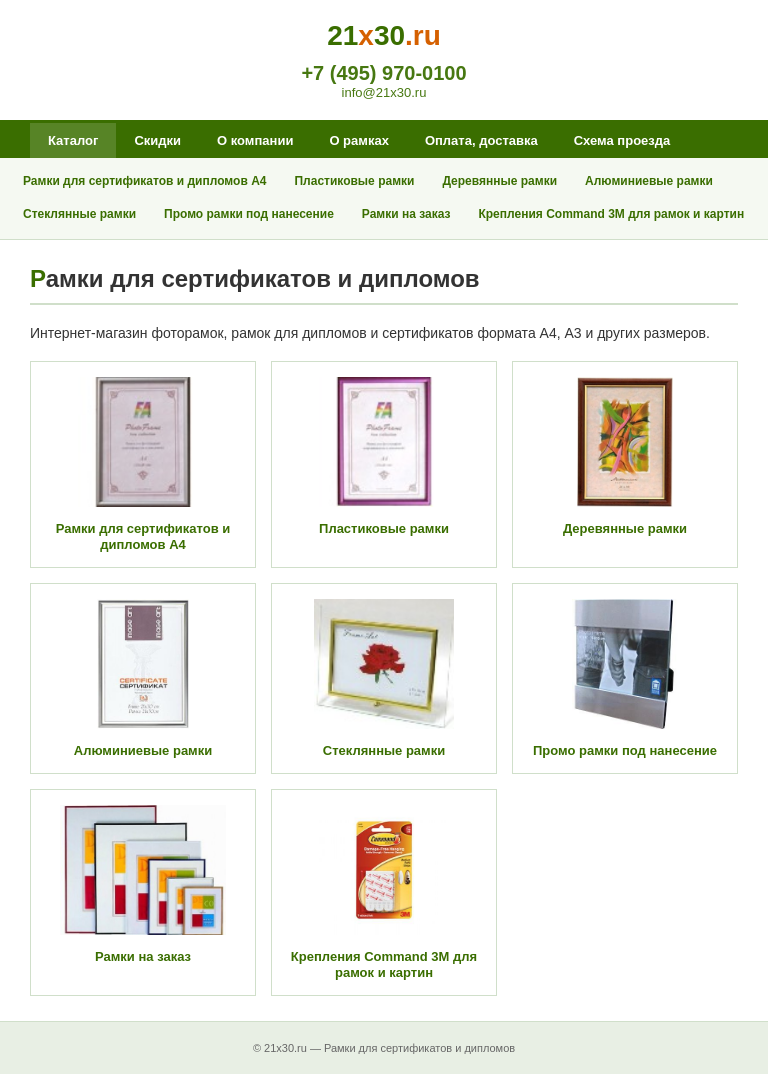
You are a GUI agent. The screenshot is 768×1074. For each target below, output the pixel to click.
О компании (255, 140)
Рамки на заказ (406, 214)
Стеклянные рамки (79, 214)
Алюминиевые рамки (649, 181)
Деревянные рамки (499, 181)
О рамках (358, 140)
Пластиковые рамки (354, 181)
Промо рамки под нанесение (249, 214)
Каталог (73, 140)
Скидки (157, 140)
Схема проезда (622, 140)
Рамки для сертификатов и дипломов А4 (144, 181)
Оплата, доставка (481, 140)
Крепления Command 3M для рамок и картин (611, 214)
